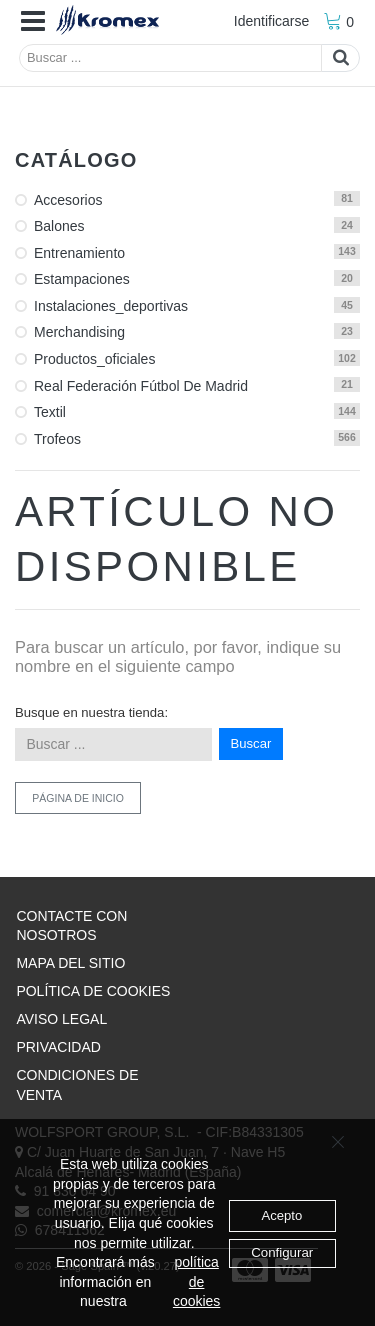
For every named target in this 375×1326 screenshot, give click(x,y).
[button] (33, 22)
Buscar (251, 743)
